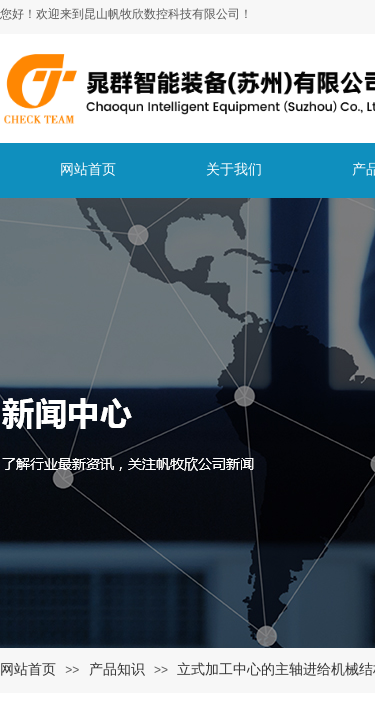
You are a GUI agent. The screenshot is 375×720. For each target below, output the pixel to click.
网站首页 (28, 669)
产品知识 (117, 669)
